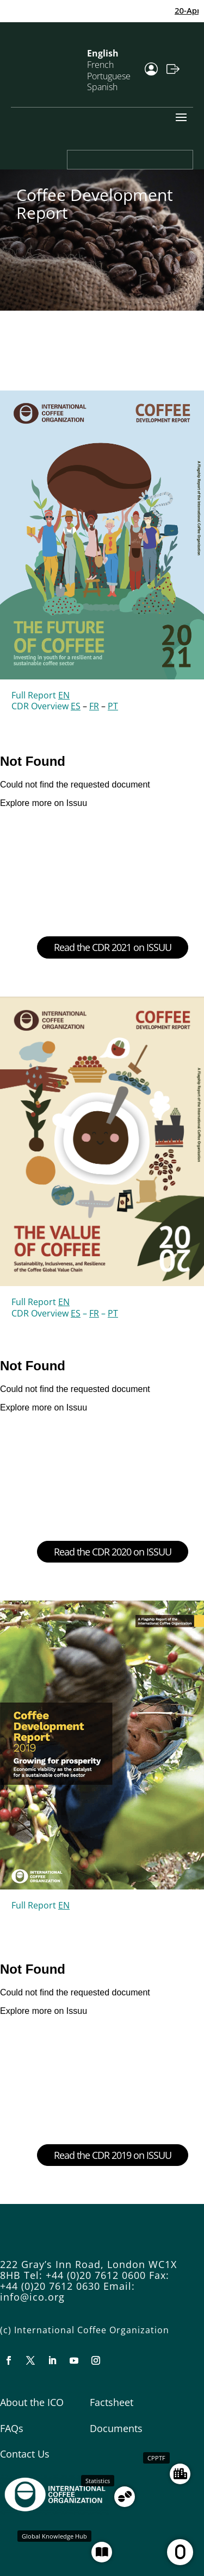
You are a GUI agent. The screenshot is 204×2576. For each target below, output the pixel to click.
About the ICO (32, 2402)
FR (94, 706)
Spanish (102, 87)
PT (113, 706)
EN (64, 695)
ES (76, 706)
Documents (116, 2428)
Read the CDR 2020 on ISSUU (112, 1551)
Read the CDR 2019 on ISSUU (112, 2155)
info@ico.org (32, 2296)
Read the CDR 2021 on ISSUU (112, 947)
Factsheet (111, 2402)
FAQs (11, 2428)
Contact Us (25, 2453)
